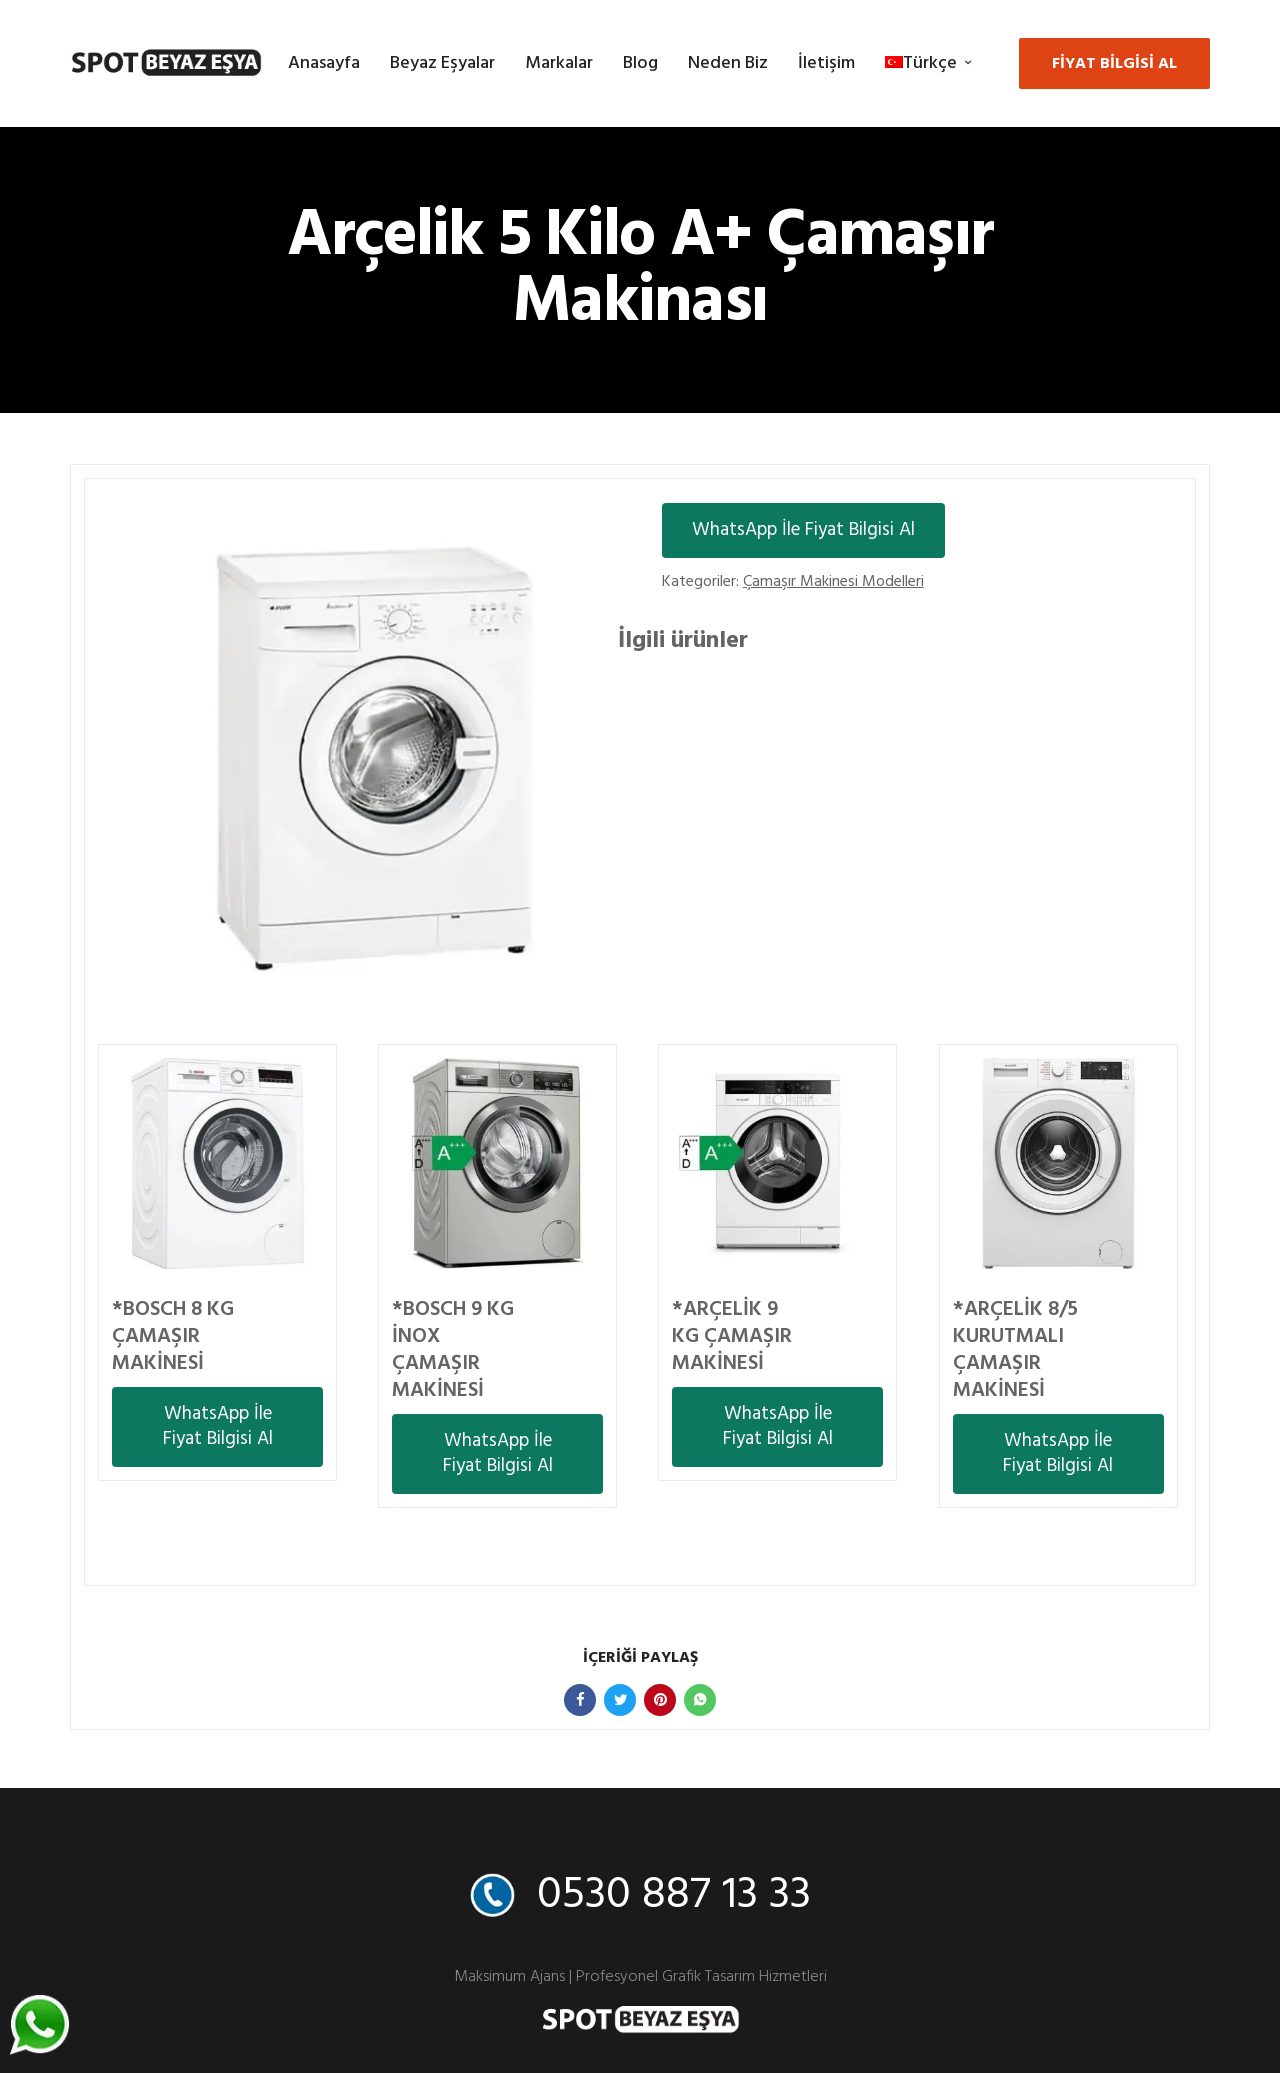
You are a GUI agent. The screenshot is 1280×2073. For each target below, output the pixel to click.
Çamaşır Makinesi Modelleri (833, 582)
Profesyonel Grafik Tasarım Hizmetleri (701, 1977)
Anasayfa (324, 63)
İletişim (826, 63)
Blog (640, 63)
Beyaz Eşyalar (442, 63)
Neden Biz (728, 63)
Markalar (559, 63)
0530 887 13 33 (674, 1896)
